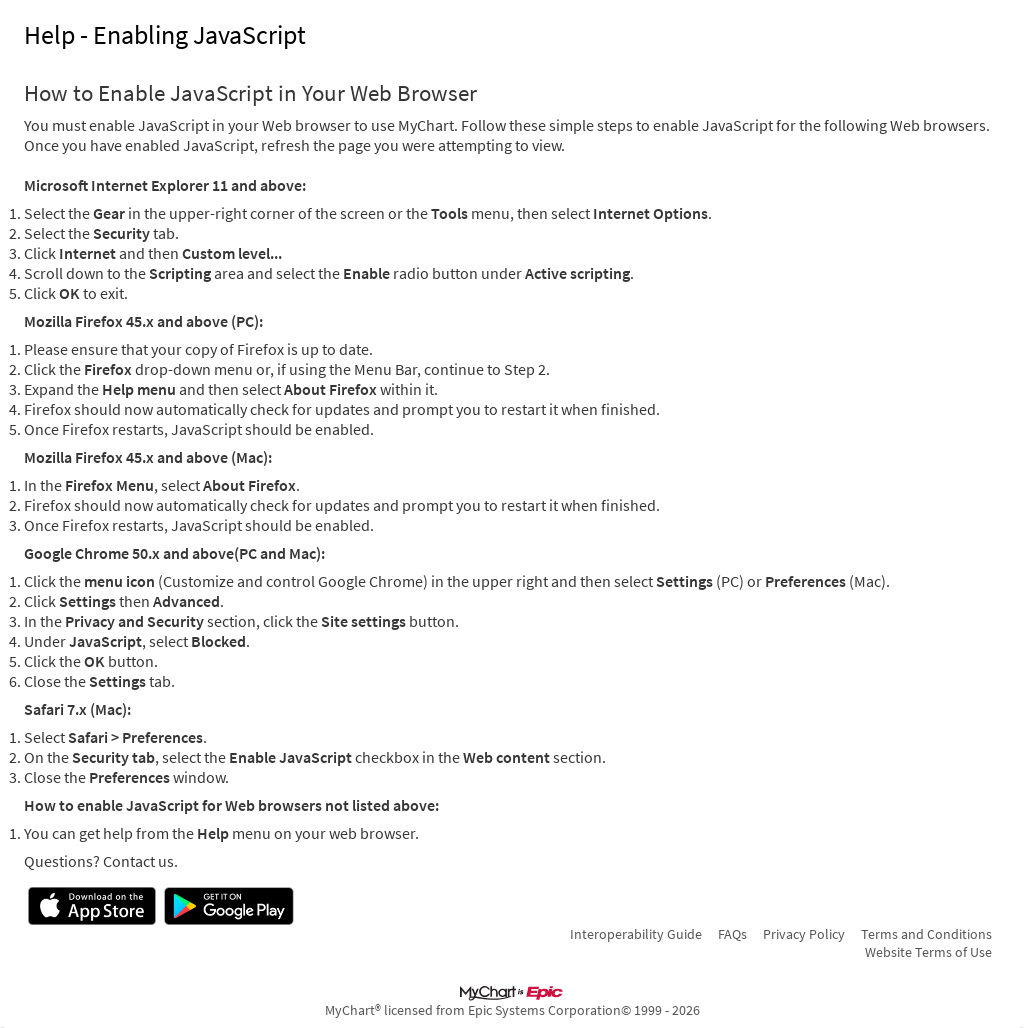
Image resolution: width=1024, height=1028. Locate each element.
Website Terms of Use (928, 952)
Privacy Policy (804, 934)
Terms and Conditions (926, 934)
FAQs (732, 934)
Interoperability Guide (636, 934)
